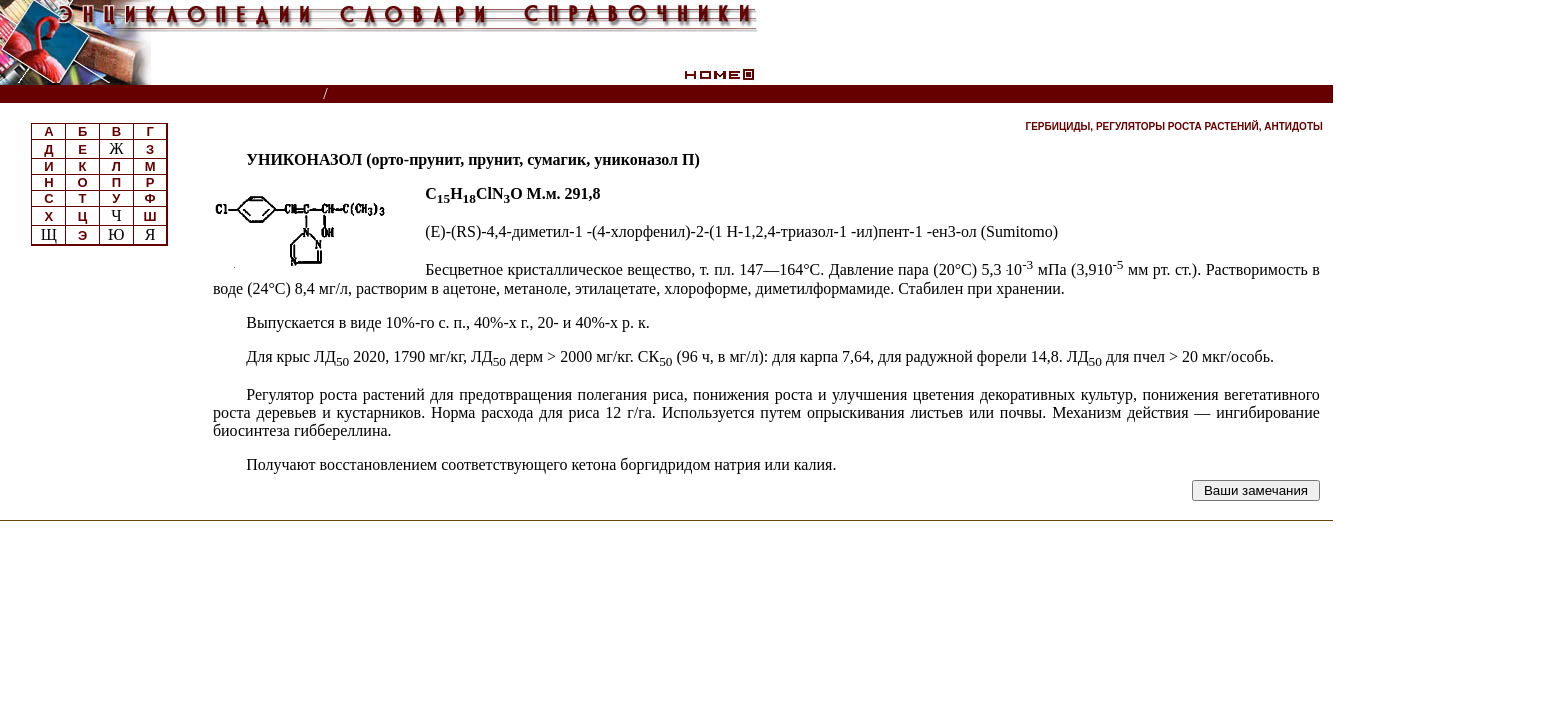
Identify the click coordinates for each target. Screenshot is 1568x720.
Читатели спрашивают (1255, 94)
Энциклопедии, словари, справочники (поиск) (162, 94)
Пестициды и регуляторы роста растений (484, 94)
